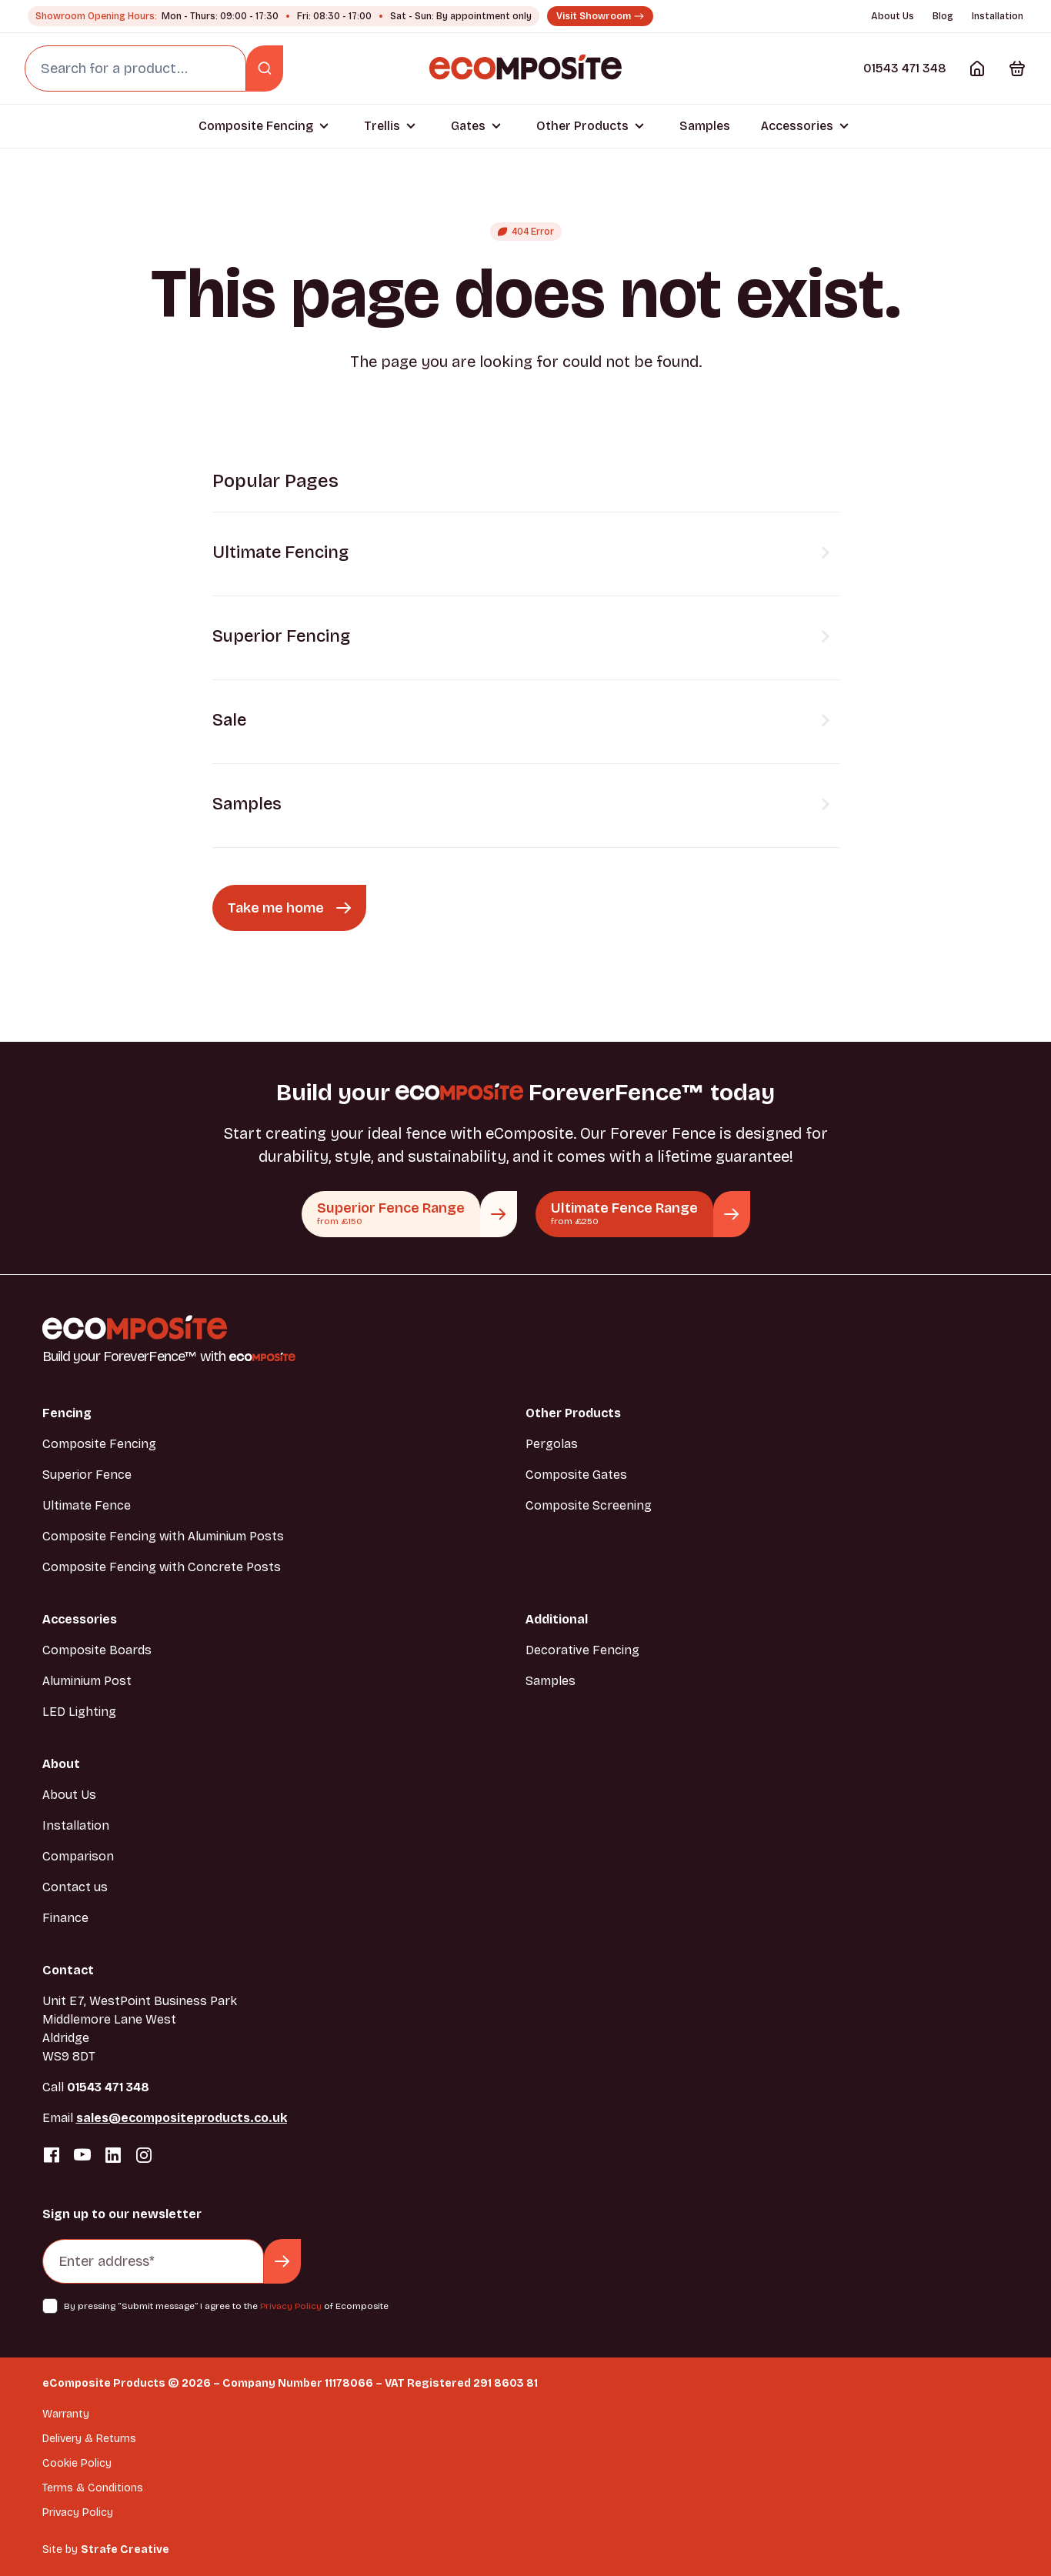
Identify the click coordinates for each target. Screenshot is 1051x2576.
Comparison (78, 1856)
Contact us (75, 1887)
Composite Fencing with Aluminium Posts (163, 1536)
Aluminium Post (87, 1680)
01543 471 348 (904, 68)
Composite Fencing (256, 125)
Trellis (382, 125)
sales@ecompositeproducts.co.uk (181, 2118)
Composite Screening (589, 1505)
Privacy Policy (291, 2306)
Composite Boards (97, 1650)
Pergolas (552, 1443)
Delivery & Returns (89, 2438)
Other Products (582, 125)
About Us (892, 16)
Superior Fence (87, 1474)
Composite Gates (576, 1474)
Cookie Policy (77, 2463)
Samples (704, 125)
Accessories (797, 125)
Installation (997, 16)
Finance (65, 1917)
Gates (468, 125)
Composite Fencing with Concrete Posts (161, 1567)
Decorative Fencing (582, 1650)
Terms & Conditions (92, 2487)
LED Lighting (79, 1711)
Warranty (65, 2414)
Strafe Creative (125, 2549)
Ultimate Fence (86, 1505)
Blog (943, 16)
